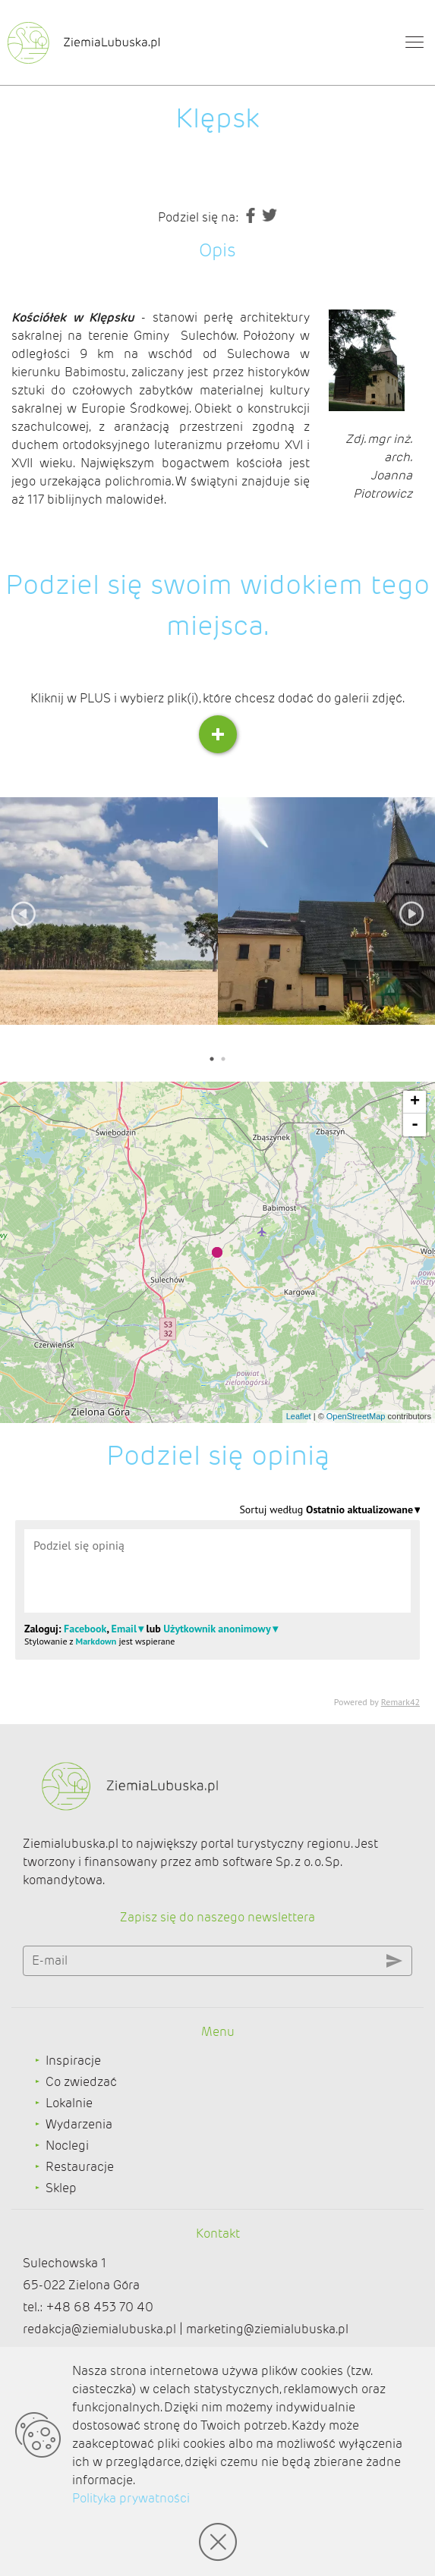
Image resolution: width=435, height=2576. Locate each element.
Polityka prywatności (131, 2498)
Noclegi (67, 2145)
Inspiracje (73, 2061)
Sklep (61, 2188)
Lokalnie (69, 2103)
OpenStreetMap (356, 1416)
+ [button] (415, 1102)
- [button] (415, 1125)
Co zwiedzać (81, 2082)
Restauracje (80, 2167)
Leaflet (298, 1416)
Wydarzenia (79, 2124)
